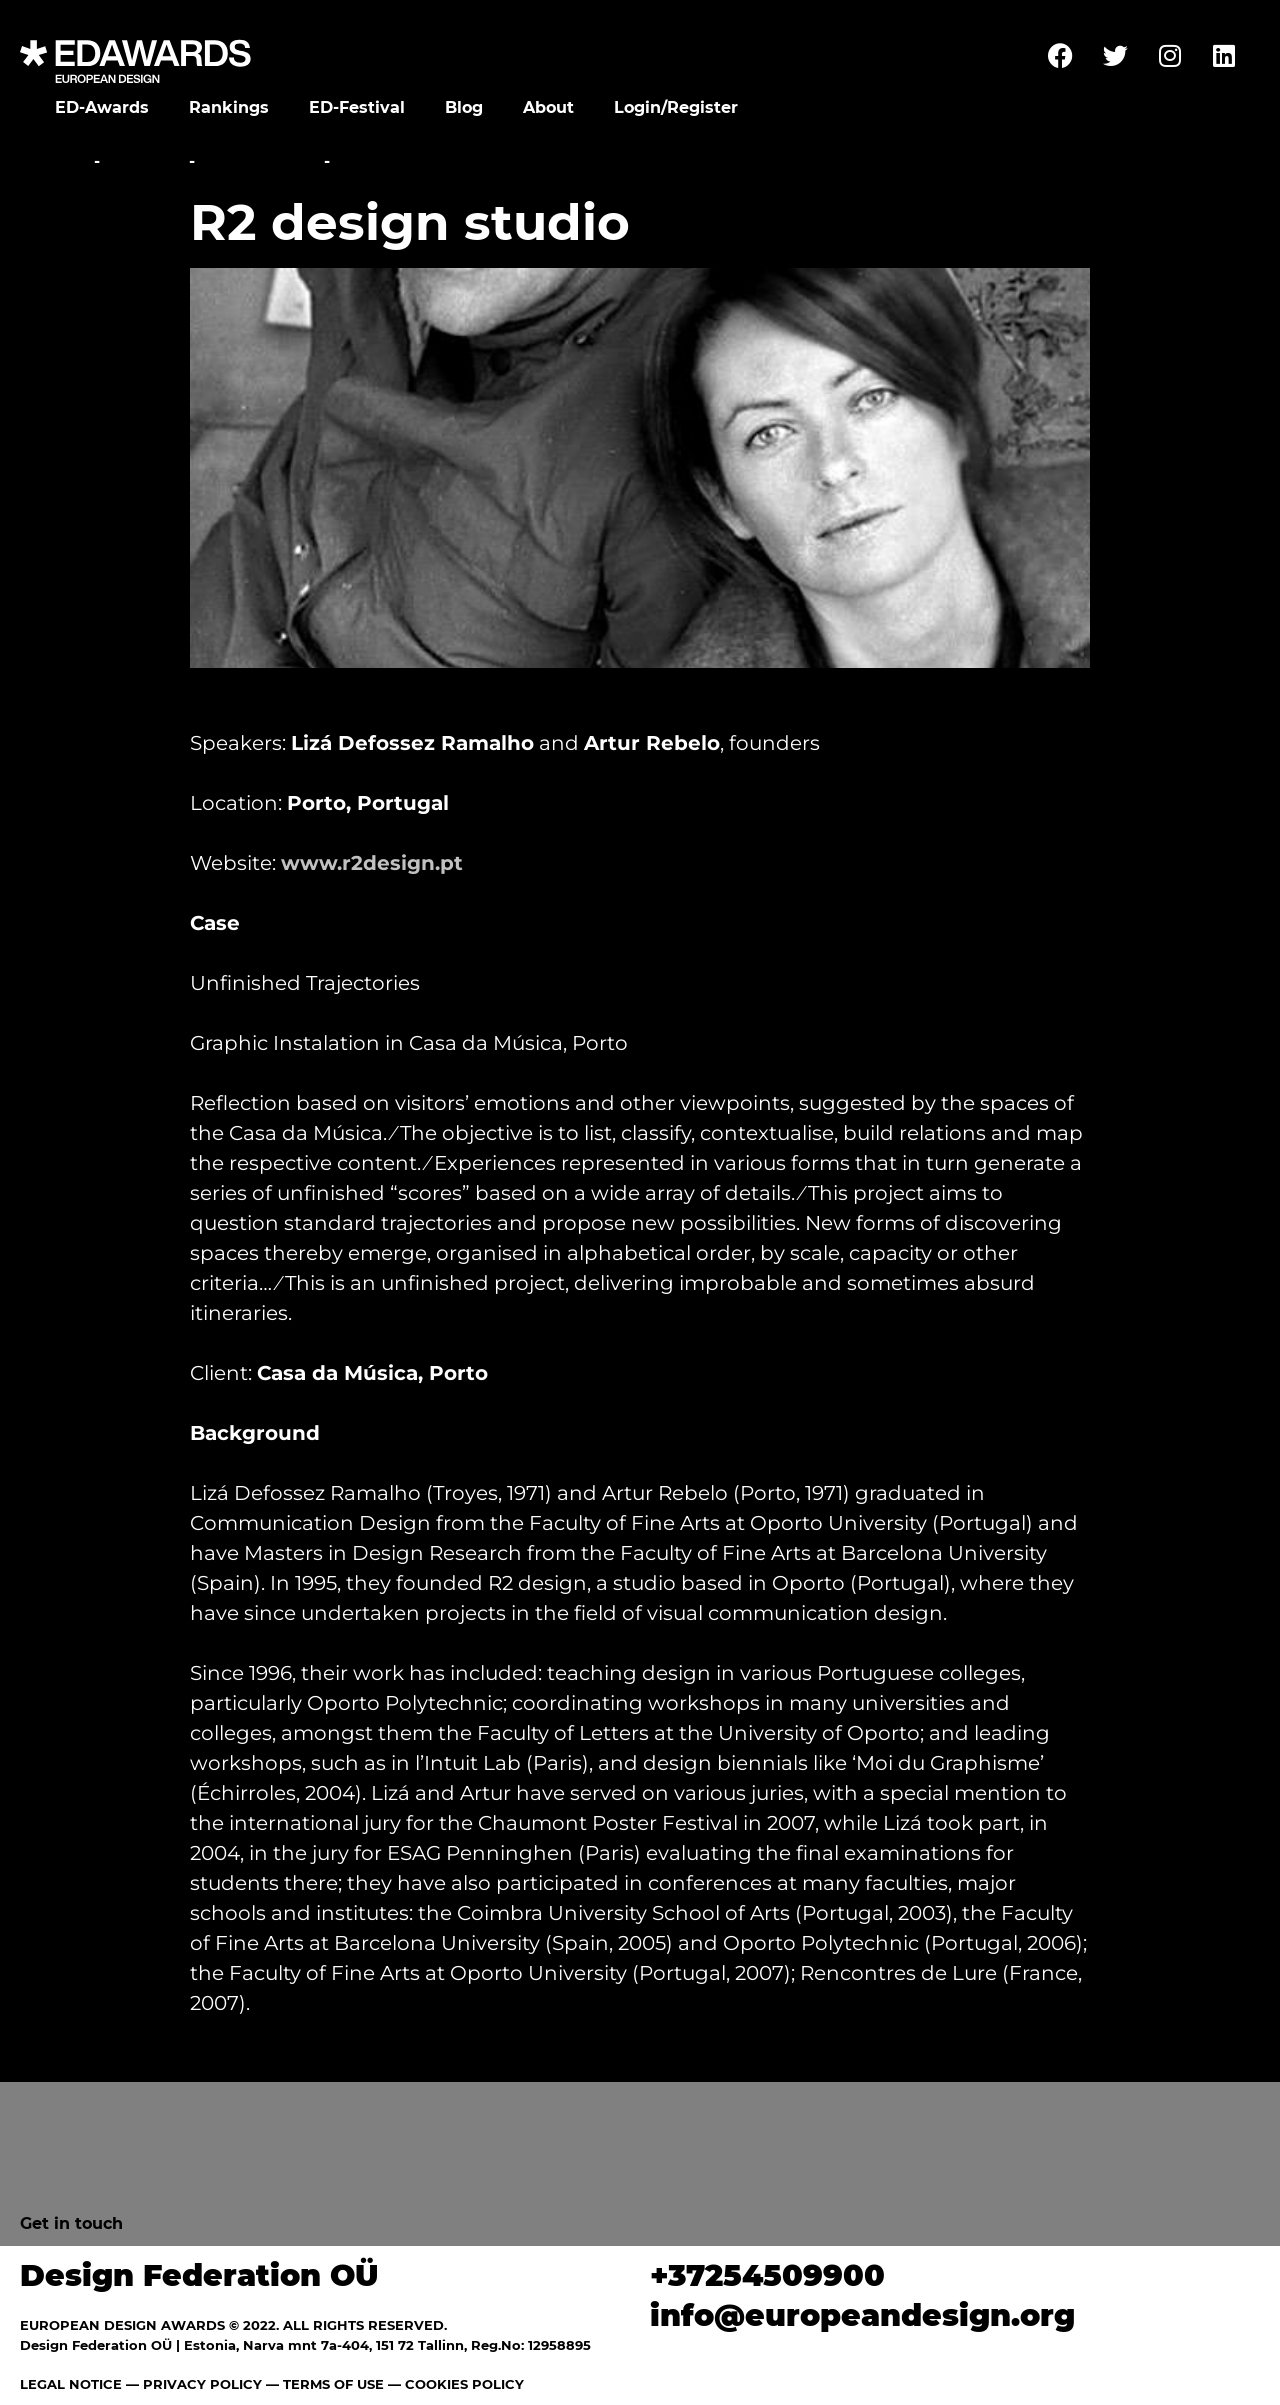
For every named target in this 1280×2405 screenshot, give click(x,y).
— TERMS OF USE (325, 2384)
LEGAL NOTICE (71, 2384)
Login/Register (676, 107)
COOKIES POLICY (464, 2384)
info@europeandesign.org (862, 2315)
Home (62, 161)
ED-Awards (102, 107)
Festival (144, 161)
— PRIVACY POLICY (192, 2384)
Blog (464, 107)
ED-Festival (357, 107)
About (548, 107)
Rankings (229, 107)
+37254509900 (767, 2275)
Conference (259, 161)
